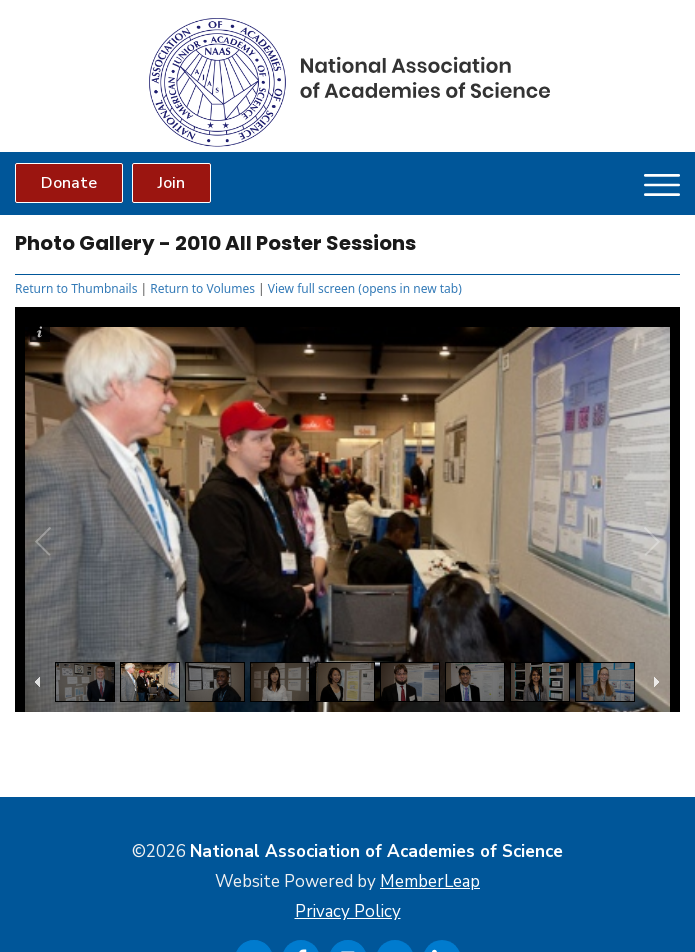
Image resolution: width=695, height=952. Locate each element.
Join (171, 183)
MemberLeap (430, 881)
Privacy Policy (348, 911)
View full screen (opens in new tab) (365, 288)
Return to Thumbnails (76, 288)
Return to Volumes (202, 288)
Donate (69, 183)
